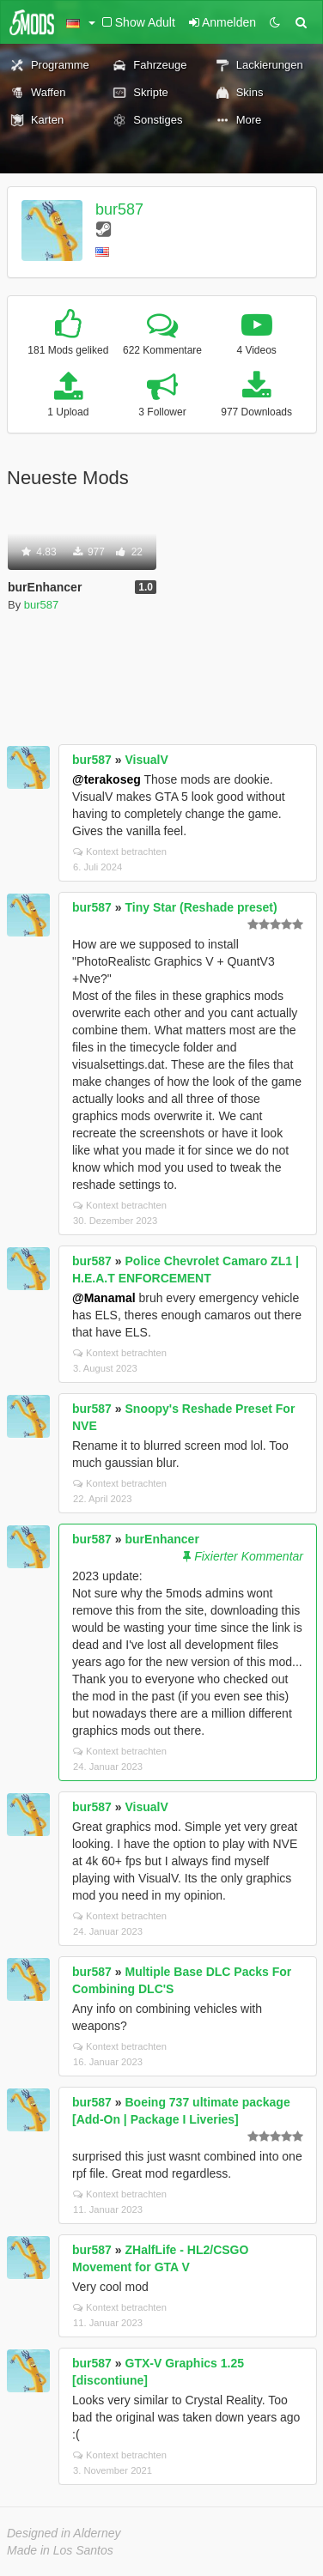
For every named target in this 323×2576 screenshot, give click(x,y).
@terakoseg (106, 779)
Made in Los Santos (60, 2550)
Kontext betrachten (120, 851)
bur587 (119, 209)
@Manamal (104, 1298)
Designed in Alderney (64, 2533)
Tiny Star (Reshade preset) (201, 907)
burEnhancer (162, 1539)
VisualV (146, 760)
